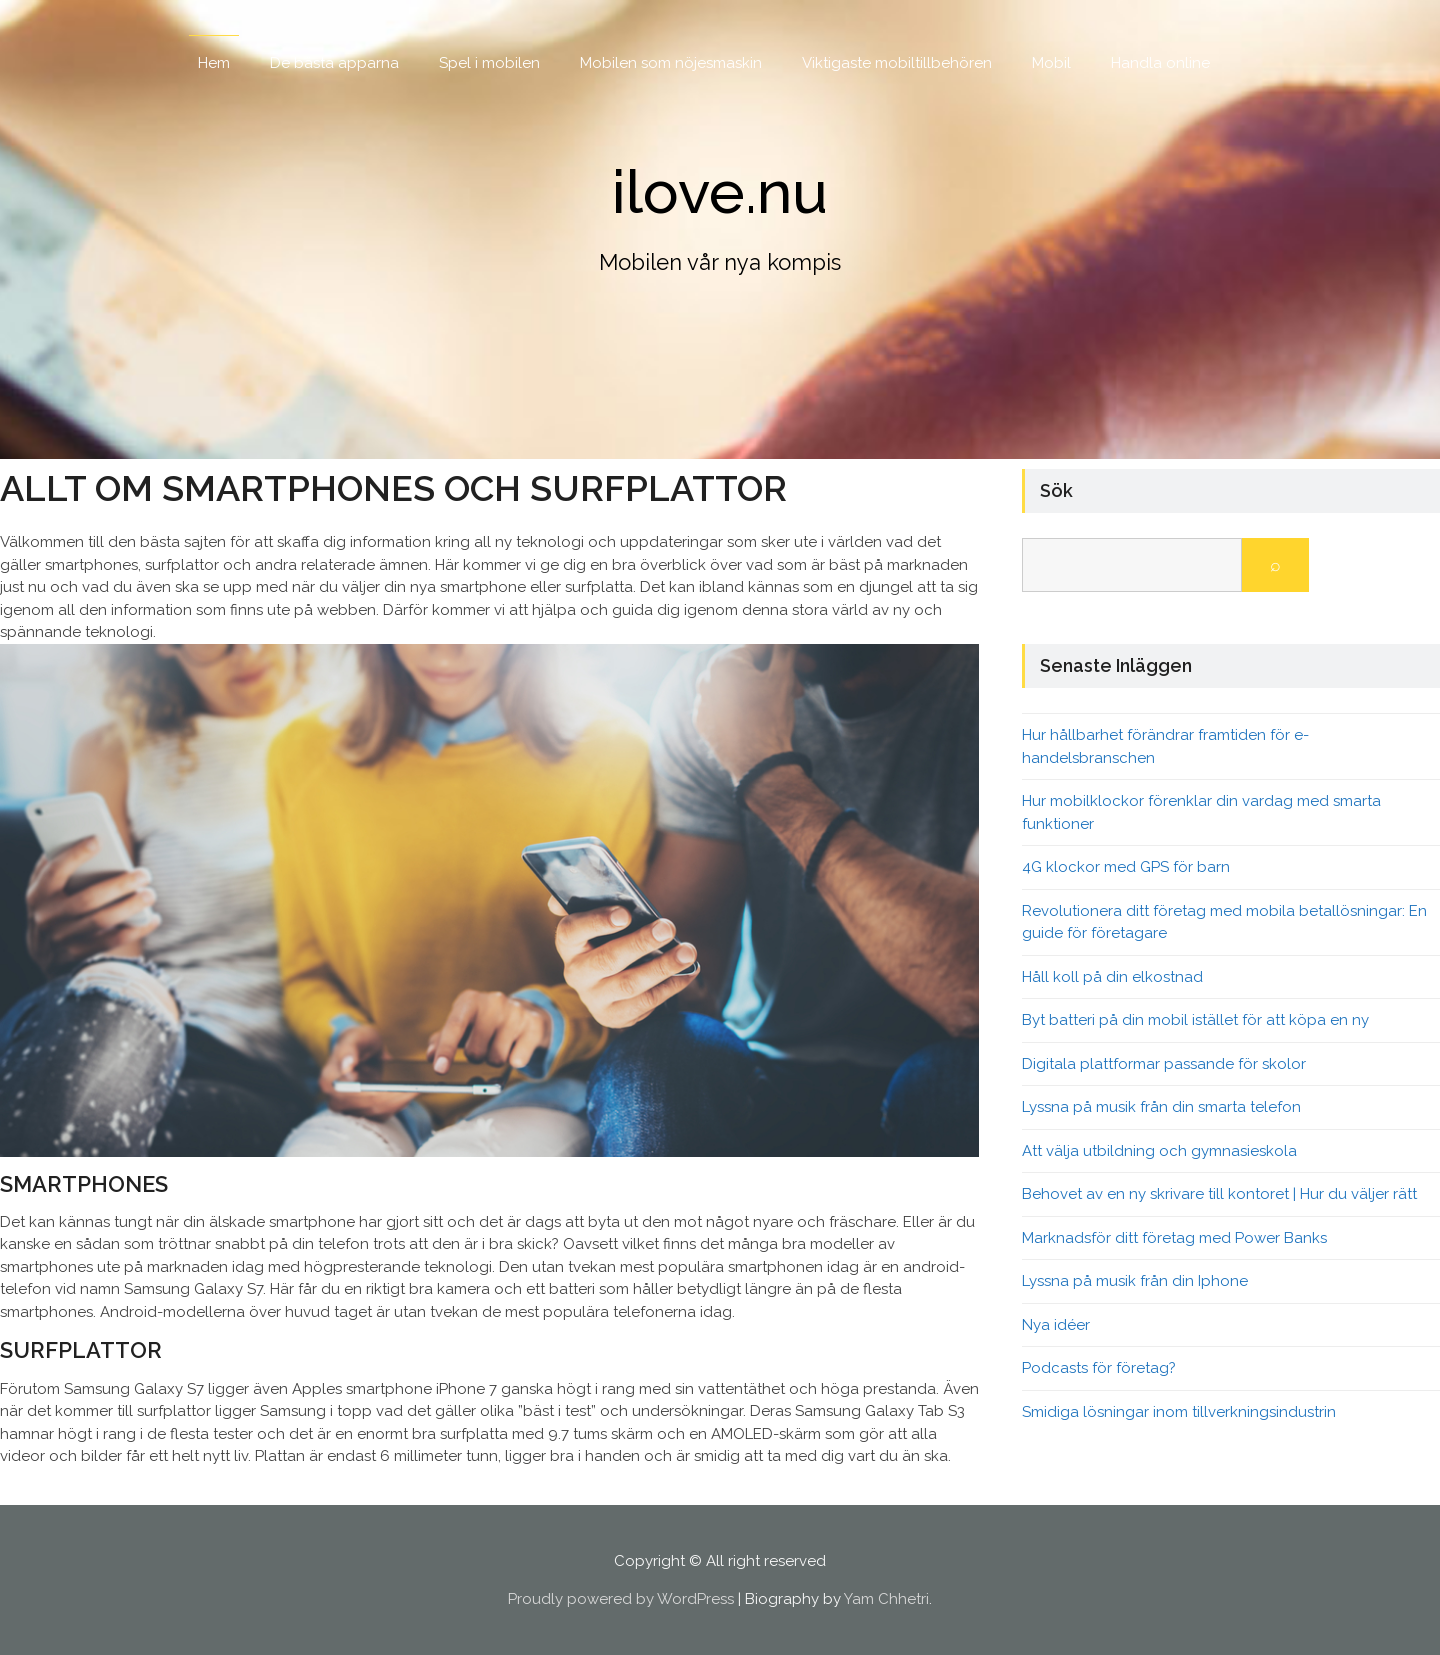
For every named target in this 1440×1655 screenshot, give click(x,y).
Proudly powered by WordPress (621, 1599)
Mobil (1051, 63)
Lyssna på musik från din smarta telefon (1161, 1107)
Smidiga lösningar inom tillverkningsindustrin (1179, 1412)
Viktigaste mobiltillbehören (897, 63)
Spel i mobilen (489, 63)
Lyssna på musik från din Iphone (1135, 1281)
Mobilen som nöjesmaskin (671, 63)
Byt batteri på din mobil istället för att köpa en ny (1195, 1020)
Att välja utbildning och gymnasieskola (1159, 1151)
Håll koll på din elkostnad (1112, 977)
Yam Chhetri (886, 1599)
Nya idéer (1056, 1325)
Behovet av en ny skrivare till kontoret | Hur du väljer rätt (1219, 1194)
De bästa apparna (334, 63)
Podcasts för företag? (1099, 1368)
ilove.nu (720, 192)
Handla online (1160, 63)
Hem (214, 63)
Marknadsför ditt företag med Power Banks (1174, 1238)
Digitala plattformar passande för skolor (1164, 1064)
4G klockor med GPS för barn (1126, 867)
